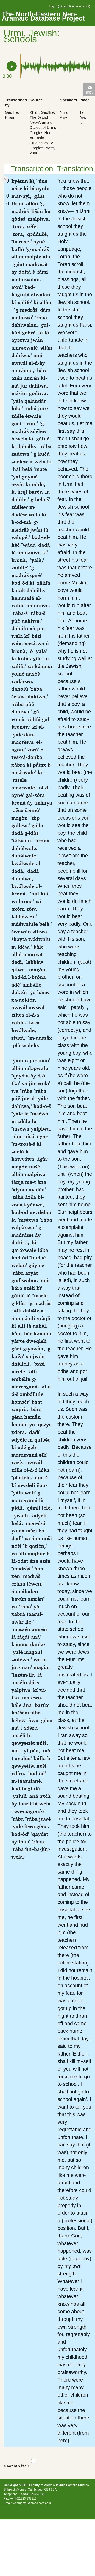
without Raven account (74, 6)
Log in (53, 6)
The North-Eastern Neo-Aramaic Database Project (43, 16)
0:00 (6, 192)
